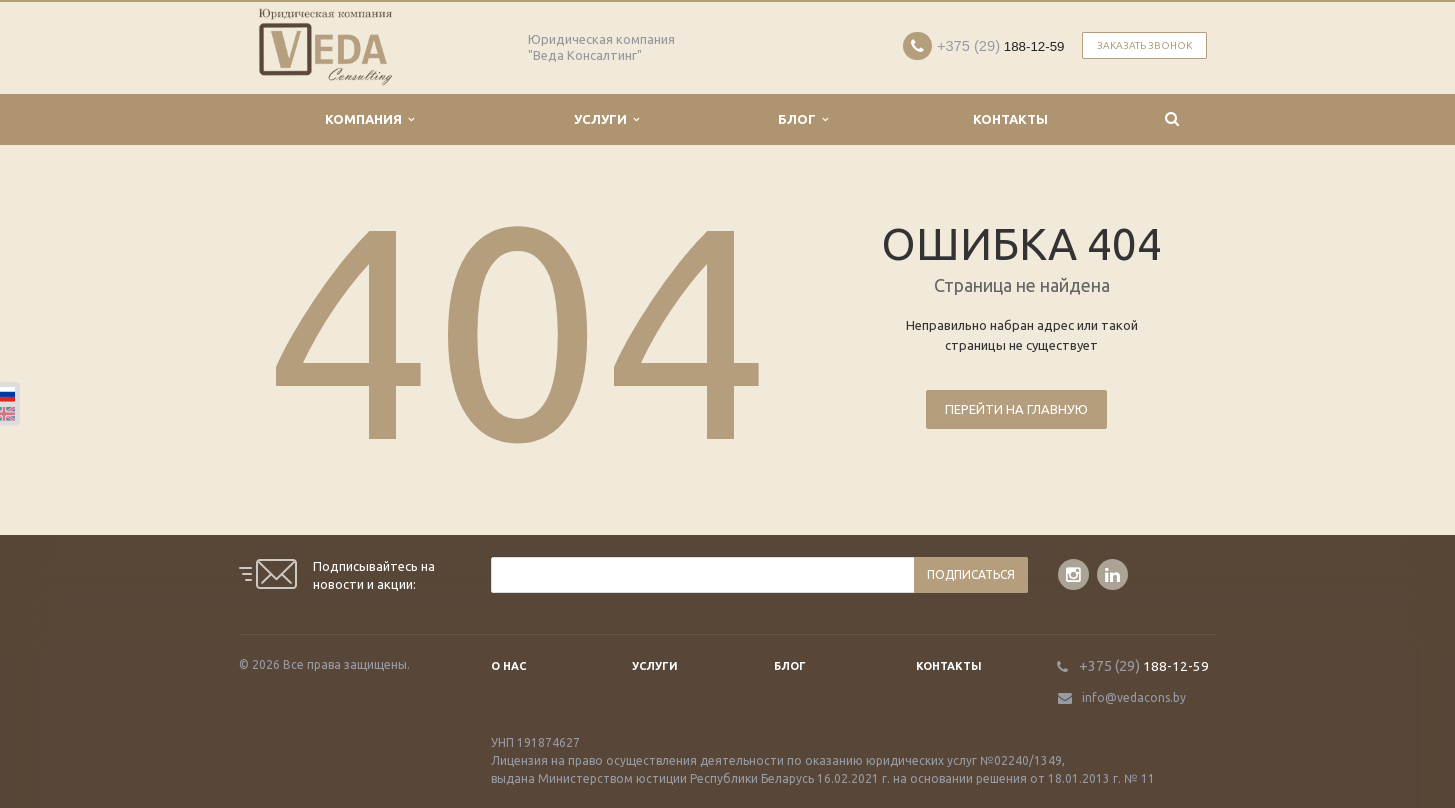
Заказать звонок (1144, 45)
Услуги (606, 119)
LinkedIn (1112, 574)
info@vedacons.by (1134, 697)
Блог (803, 119)
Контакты (1010, 119)
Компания (369, 119)
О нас (508, 666)
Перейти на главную (1016, 409)
